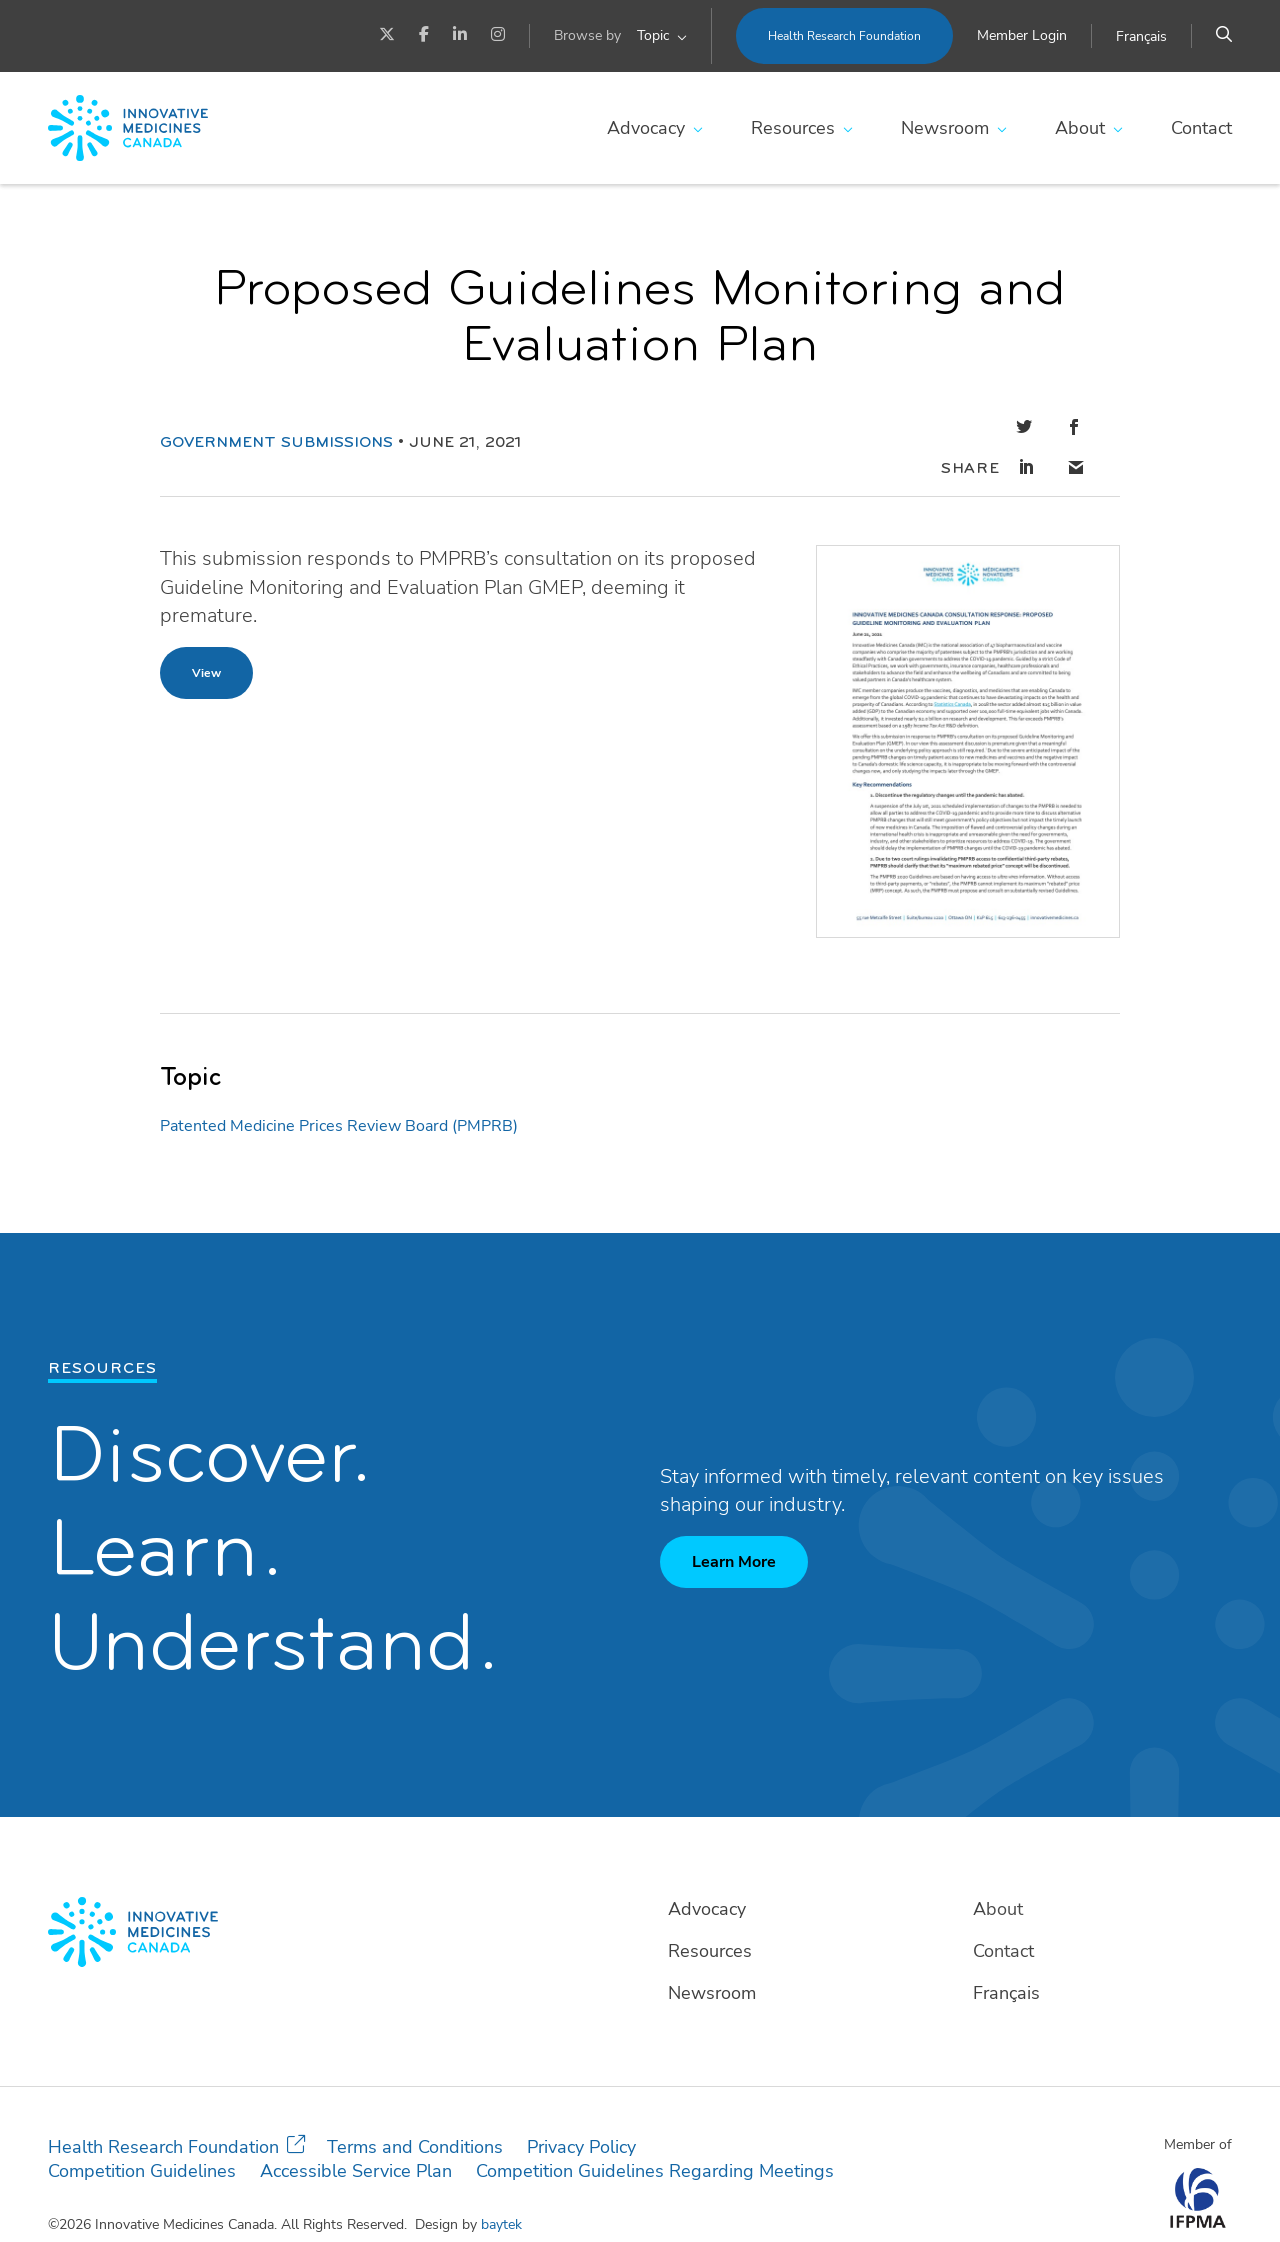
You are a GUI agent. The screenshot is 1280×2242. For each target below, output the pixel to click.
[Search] (1224, 36)
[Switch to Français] (1141, 36)
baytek (501, 2183)
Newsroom (945, 128)
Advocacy (646, 128)
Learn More (734, 1521)
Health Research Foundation (844, 36)
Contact (1201, 128)
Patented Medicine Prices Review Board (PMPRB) (339, 1085)
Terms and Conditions (415, 2106)
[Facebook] (424, 36)
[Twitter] (387, 36)
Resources (793, 128)
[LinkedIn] (460, 36)
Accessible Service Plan (356, 2130)
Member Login (1022, 35)
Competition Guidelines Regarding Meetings (655, 2130)
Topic (653, 35)
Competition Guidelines (142, 2130)
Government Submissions (276, 423)
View (206, 632)
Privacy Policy (581, 2106)
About (1080, 128)
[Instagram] (498, 36)
